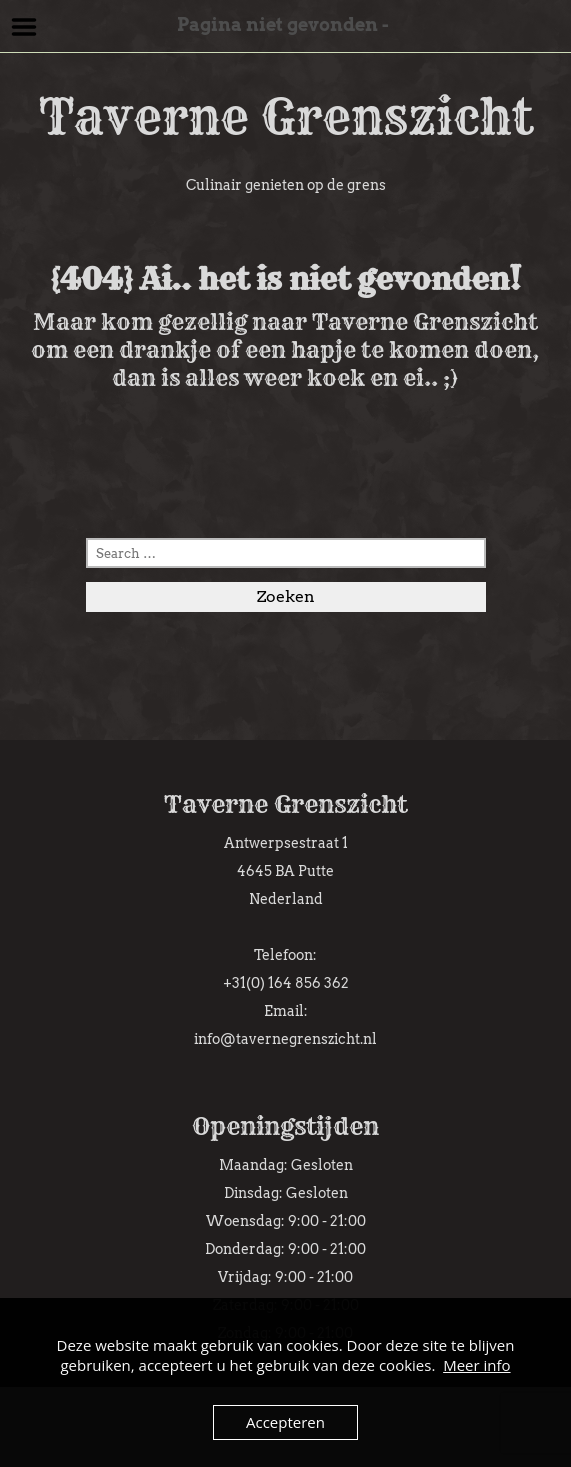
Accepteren (285, 1422)
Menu (24, 27)
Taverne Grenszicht (286, 117)
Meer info (476, 1365)
